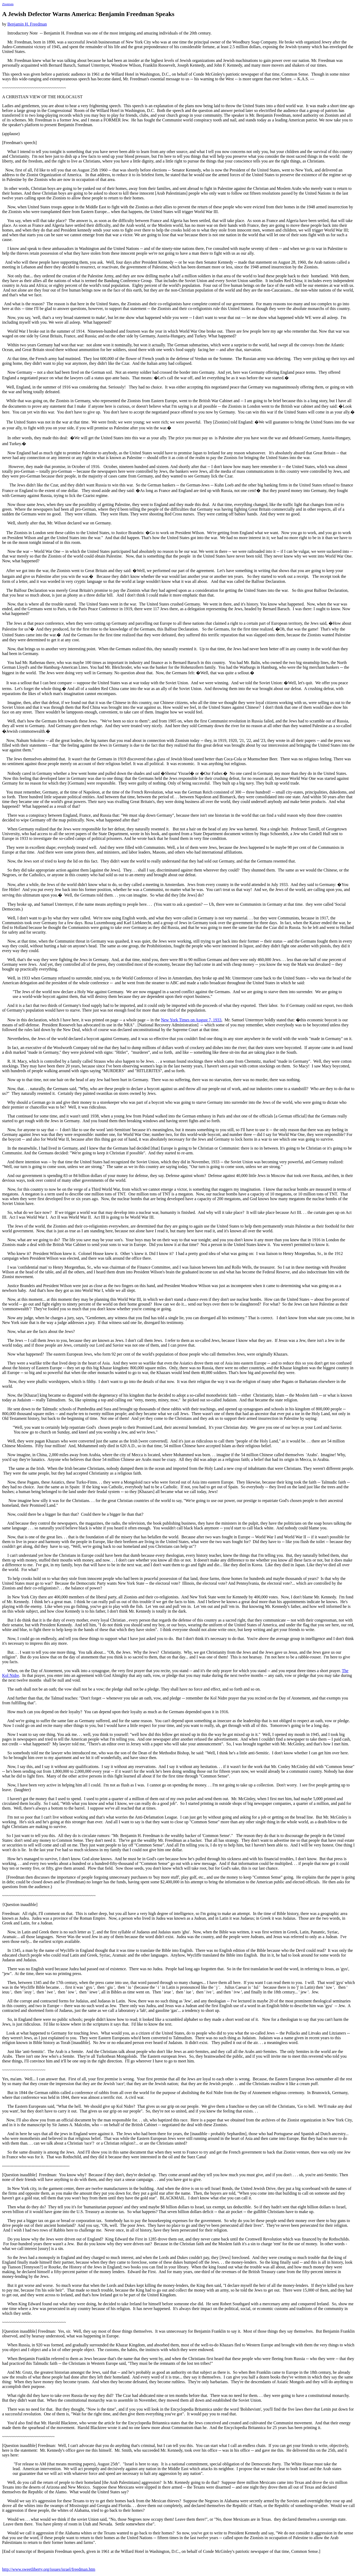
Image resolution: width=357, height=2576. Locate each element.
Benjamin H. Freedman (27, 24)
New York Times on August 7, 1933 (191, 1020)
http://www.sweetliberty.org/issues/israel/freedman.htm (48, 2569)
